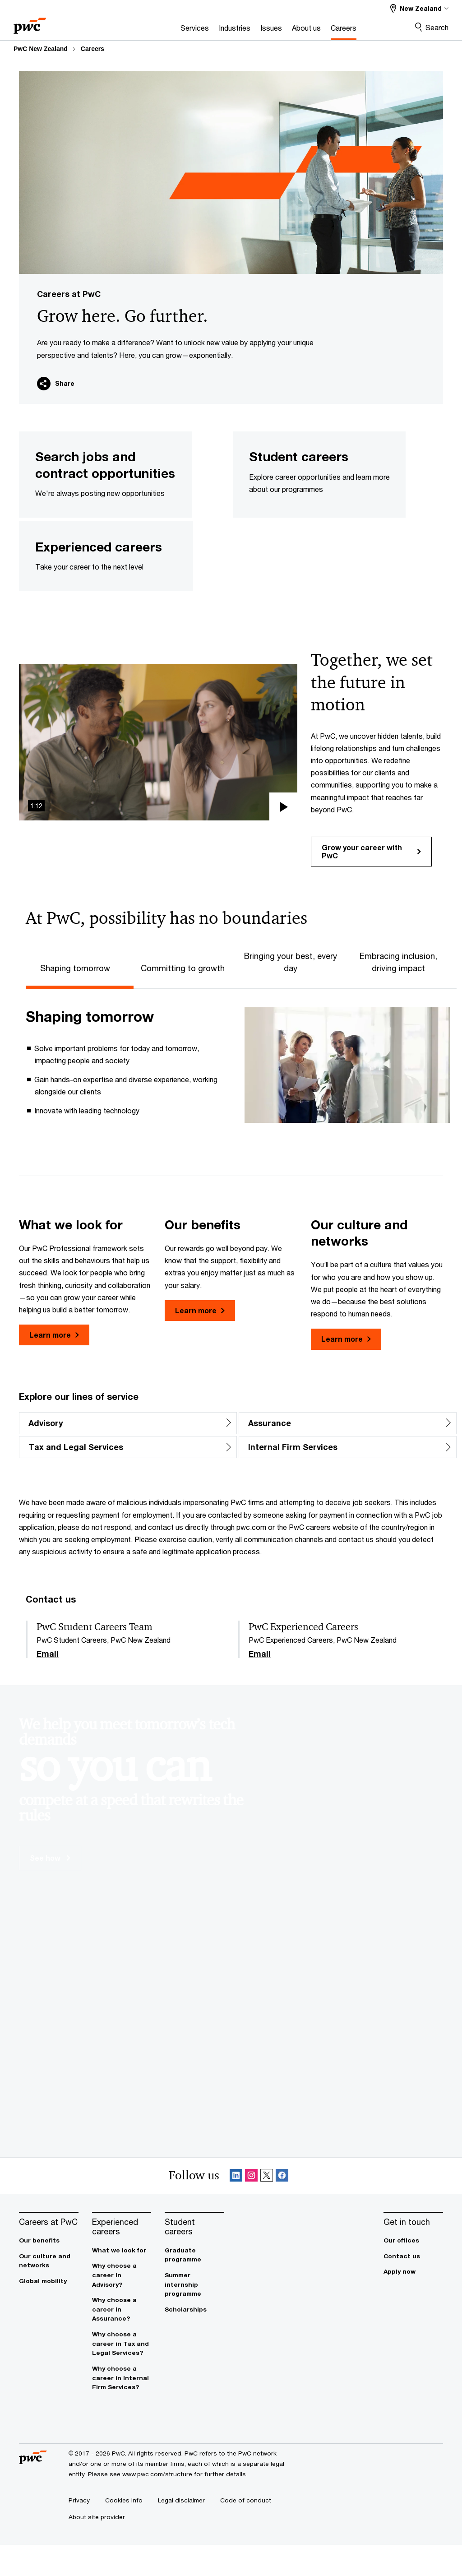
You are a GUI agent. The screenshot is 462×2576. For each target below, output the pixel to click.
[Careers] (311, 30)
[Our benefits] (49, 2272)
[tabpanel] (238, 1095)
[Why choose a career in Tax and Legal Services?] (122, 2375)
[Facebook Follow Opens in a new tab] (282, 2207)
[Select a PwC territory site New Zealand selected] (419, 8)
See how (50, 1889)
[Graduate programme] (194, 2286)
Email (48, 1685)
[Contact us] (413, 2287)
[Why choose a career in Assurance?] (122, 2341)
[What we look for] (122, 2281)
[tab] (80, 998)
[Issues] (239, 30)
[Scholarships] (194, 2340)
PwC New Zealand (41, 48)
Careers (92, 48)
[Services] (162, 30)
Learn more (54, 1366)
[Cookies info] (124, 2531)
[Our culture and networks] (49, 2292)
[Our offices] (413, 2272)
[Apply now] (413, 2303)
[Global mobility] (49, 2312)
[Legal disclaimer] (181, 2531)
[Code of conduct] (245, 2531)
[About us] (274, 30)
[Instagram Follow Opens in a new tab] (251, 2207)
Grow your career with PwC (371, 882)
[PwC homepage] (30, 22)
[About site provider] (97, 2548)
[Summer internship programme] (194, 2316)
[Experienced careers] (122, 2258)
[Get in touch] (413, 2253)
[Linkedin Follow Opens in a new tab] (236, 2207)
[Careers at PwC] (49, 2253)
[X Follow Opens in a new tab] (266, 2207)
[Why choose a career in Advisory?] (122, 2307)
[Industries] (202, 30)
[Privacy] (79, 2531)
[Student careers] (194, 2258)
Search (436, 27)
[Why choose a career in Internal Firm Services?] (122, 2409)
